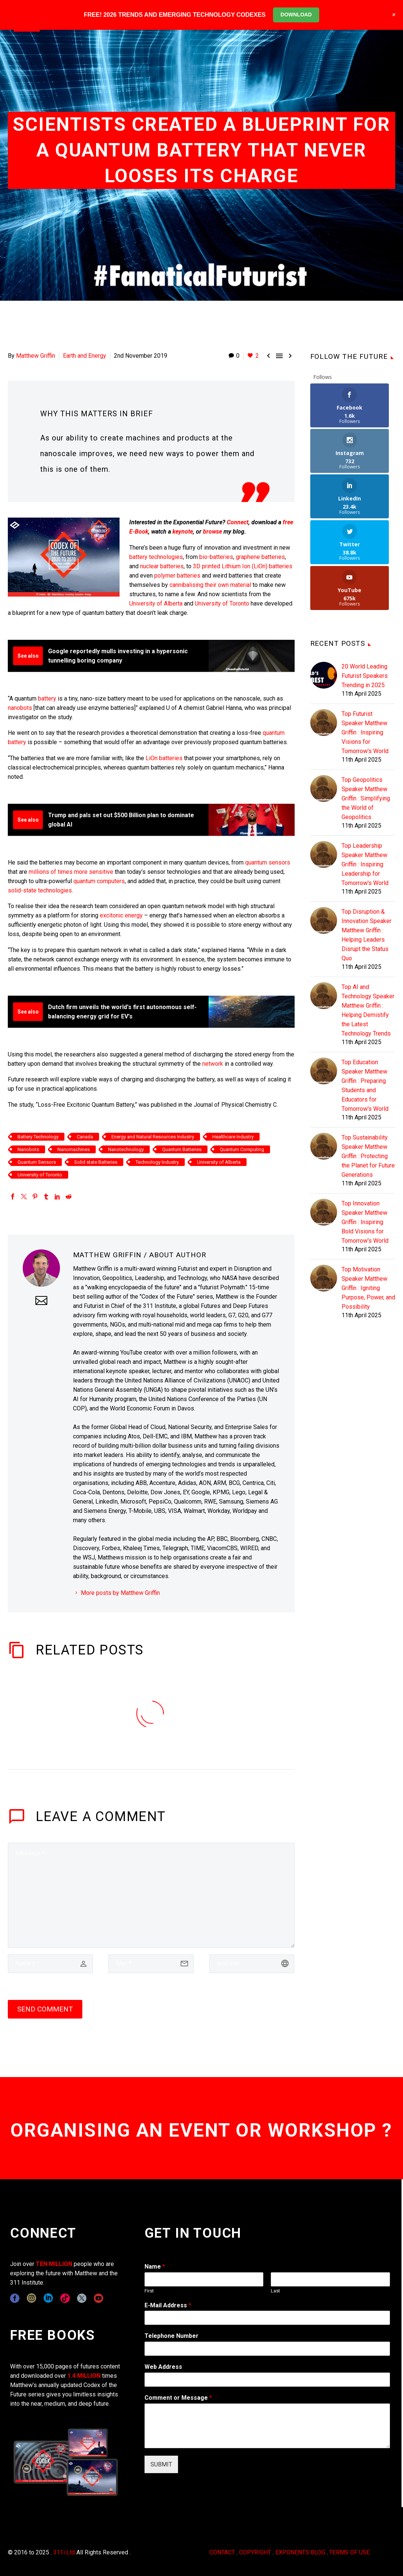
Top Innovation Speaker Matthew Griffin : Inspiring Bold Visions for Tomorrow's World (365, 1131)
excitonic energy (121, 915)
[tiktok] (65, 2298)
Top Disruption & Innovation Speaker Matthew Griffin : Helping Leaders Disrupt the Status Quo (366, 843)
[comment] (151, 1895)
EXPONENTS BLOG (300, 2552)
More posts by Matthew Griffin (120, 1592)
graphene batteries (260, 556)
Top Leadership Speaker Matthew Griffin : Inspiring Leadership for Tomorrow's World (365, 773)
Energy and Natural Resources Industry (152, 1137)
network (212, 1063)
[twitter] (81, 2298)
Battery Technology (38, 1137)
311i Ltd (64, 2552)
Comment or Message (178, 2397)
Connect (237, 522)
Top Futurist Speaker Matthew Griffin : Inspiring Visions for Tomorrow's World (365, 641)
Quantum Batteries (182, 1149)
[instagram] (31, 2298)
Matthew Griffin (35, 355)
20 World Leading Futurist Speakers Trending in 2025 (365, 584)
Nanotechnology (126, 1149)
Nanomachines (73, 1149)
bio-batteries (216, 556)
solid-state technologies (40, 890)
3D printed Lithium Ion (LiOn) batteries (242, 566)
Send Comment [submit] (45, 2009)
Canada (85, 1137)
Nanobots (28, 1149)
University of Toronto (223, 603)
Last (275, 2291)
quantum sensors (267, 862)
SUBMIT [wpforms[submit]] (161, 2464)
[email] (150, 1963)
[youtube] (98, 2298)
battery (47, 698)
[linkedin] (48, 2298)
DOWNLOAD (296, 15)
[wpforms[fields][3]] (267, 2380)
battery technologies (156, 556)
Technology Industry (157, 1162)
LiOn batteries (164, 758)
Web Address (163, 2366)
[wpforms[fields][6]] (267, 2349)
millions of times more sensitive (71, 871)
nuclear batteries (162, 566)
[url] (251, 1963)
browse (212, 531)
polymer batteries (177, 575)
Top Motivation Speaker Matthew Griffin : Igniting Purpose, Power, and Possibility (368, 1197)
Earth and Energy (84, 355)
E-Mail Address (168, 2305)
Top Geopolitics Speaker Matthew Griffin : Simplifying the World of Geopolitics (366, 707)
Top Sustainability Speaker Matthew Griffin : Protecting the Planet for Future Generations (368, 1065)
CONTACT (222, 2552)
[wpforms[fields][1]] (267, 2318)
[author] (50, 1963)
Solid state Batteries (95, 1162)
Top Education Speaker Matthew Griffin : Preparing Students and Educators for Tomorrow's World (365, 994)
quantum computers (99, 881)
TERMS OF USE (349, 2552)
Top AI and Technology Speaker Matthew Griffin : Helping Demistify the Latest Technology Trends (368, 919)
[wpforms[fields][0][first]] (204, 2279)
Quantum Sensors (37, 1162)
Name (155, 2266)
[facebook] (14, 2298)
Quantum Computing (242, 1149)
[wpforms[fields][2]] (267, 2425)
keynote (182, 531)
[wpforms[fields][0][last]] (330, 2279)
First (149, 2291)
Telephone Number (172, 2335)
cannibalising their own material (210, 584)
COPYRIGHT (255, 2552)
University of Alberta (156, 603)
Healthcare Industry (233, 1137)
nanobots (20, 707)
